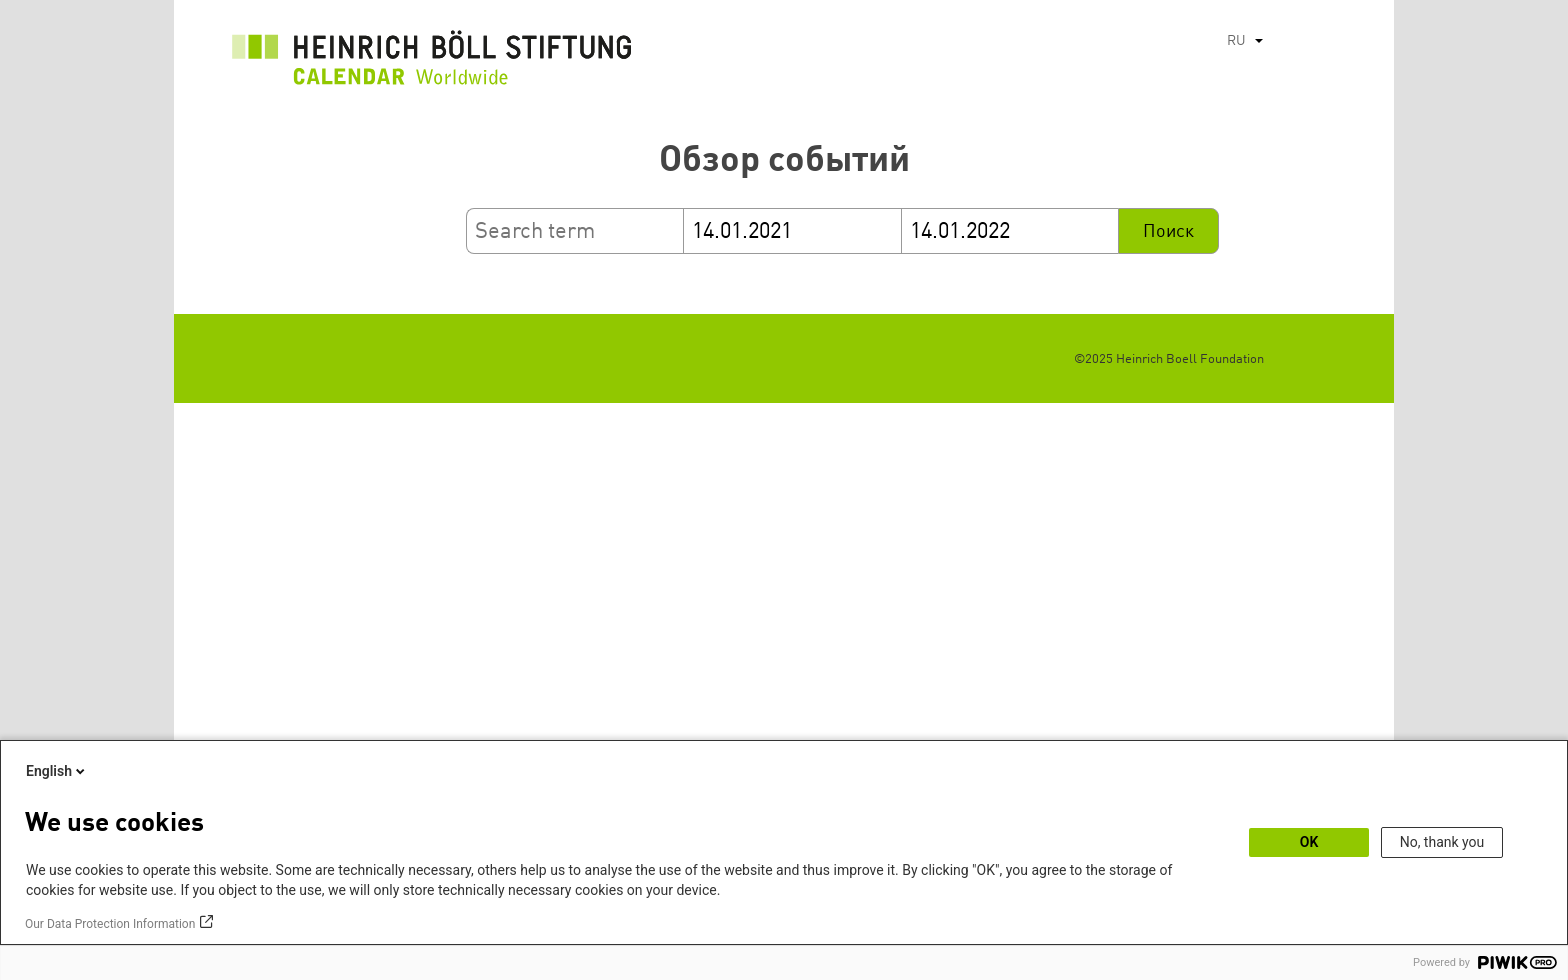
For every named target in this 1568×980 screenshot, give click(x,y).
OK (1309, 842)
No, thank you (1442, 842)
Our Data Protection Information (110, 924)
